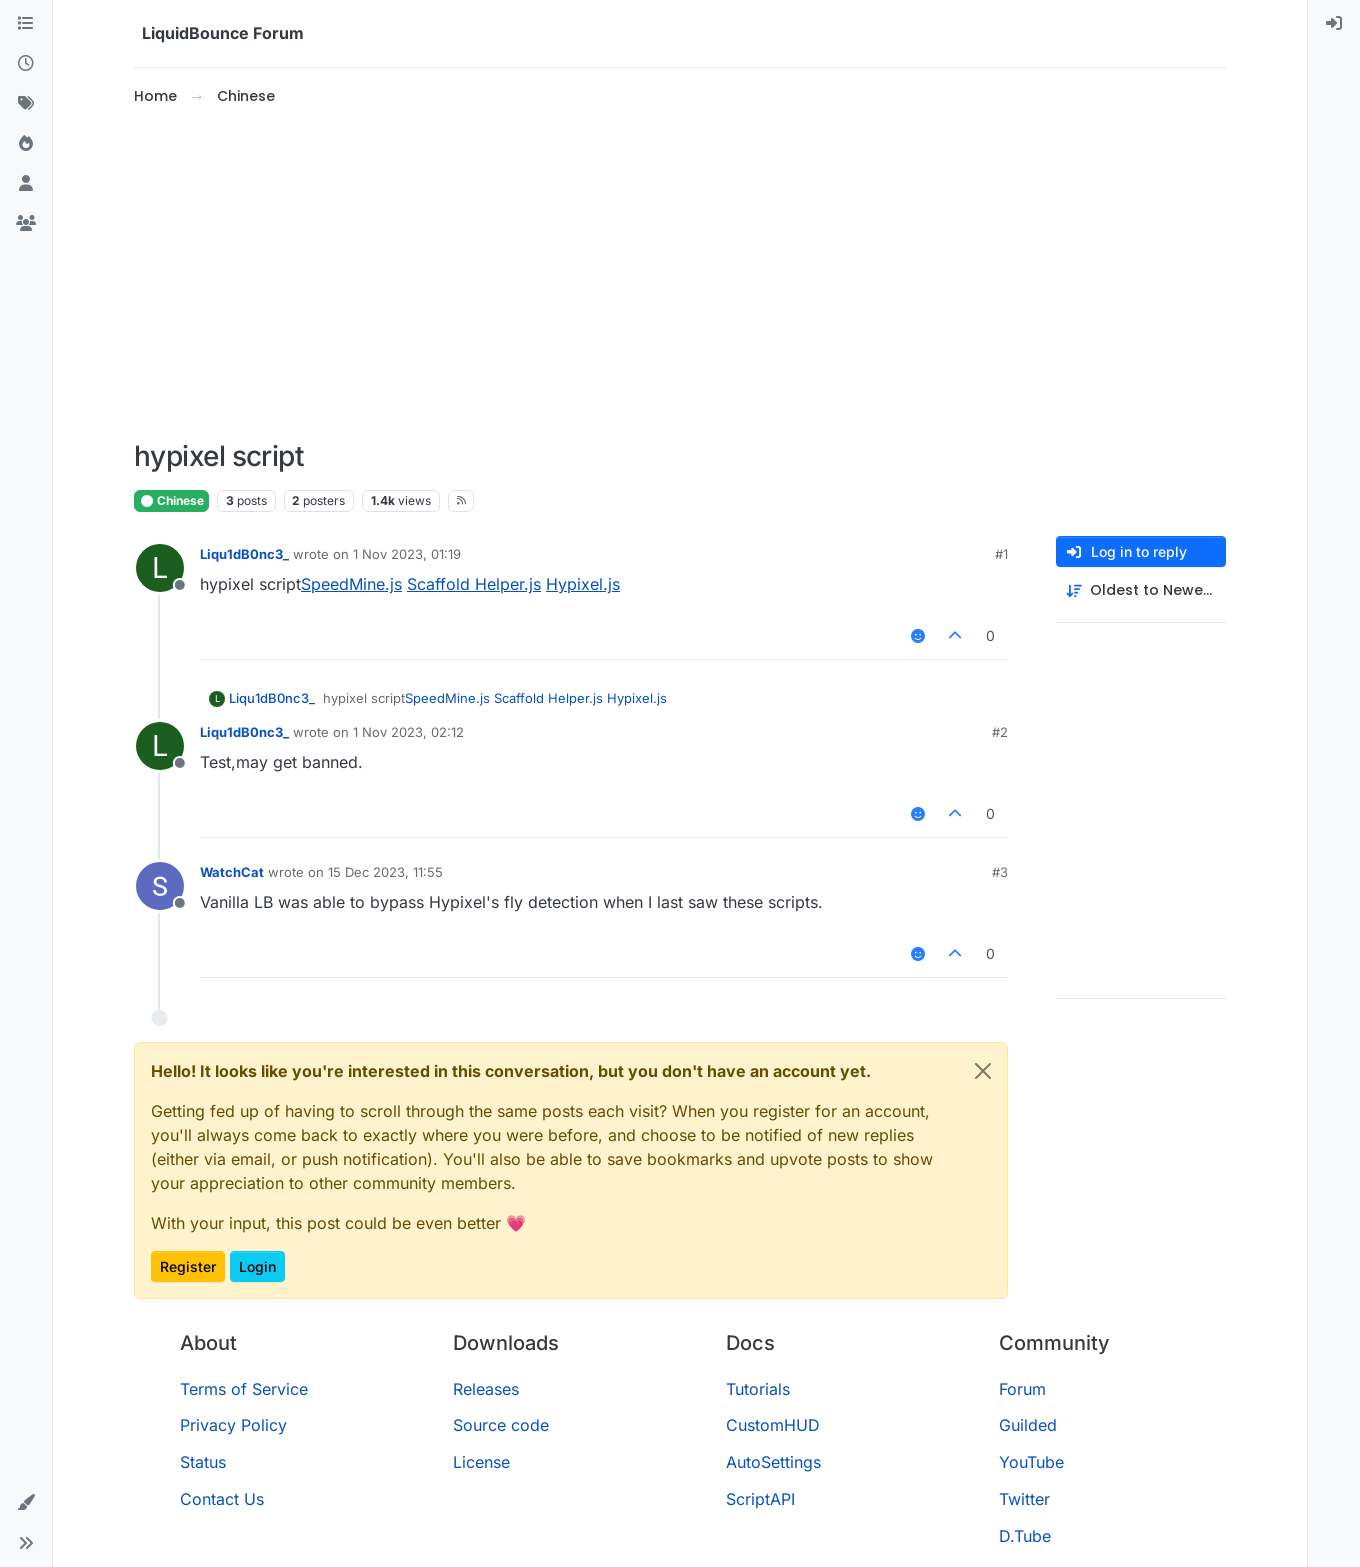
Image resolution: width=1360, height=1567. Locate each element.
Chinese (171, 500)
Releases (486, 1389)
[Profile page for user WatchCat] (160, 886)
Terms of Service (244, 1389)
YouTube (1031, 1462)
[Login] (1334, 24)
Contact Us (222, 1499)
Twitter (1024, 1499)
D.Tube (1025, 1536)
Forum (1022, 1389)
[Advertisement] (680, 274)
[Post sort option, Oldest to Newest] (1141, 590)
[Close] (983, 1071)
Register (188, 1266)
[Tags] (26, 104)
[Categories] (26, 24)
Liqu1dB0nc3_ (244, 554)
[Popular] (26, 144)
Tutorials (758, 1389)
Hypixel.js (583, 584)
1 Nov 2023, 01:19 (407, 554)
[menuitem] (1334, 24)
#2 (1000, 732)
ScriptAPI (760, 1499)
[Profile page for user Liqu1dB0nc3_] (160, 568)
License (481, 1462)
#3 (1000, 872)
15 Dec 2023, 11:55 (385, 872)
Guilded (1028, 1425)
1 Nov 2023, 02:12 (408, 732)
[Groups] (26, 224)
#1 (1001, 554)
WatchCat (232, 872)
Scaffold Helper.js (474, 584)
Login (257, 1266)
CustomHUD (773, 1425)
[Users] (26, 184)
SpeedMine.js (351, 584)
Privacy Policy (233, 1425)
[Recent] (26, 64)
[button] (26, 1503)
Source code (501, 1425)
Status (203, 1462)
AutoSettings (773, 1462)
